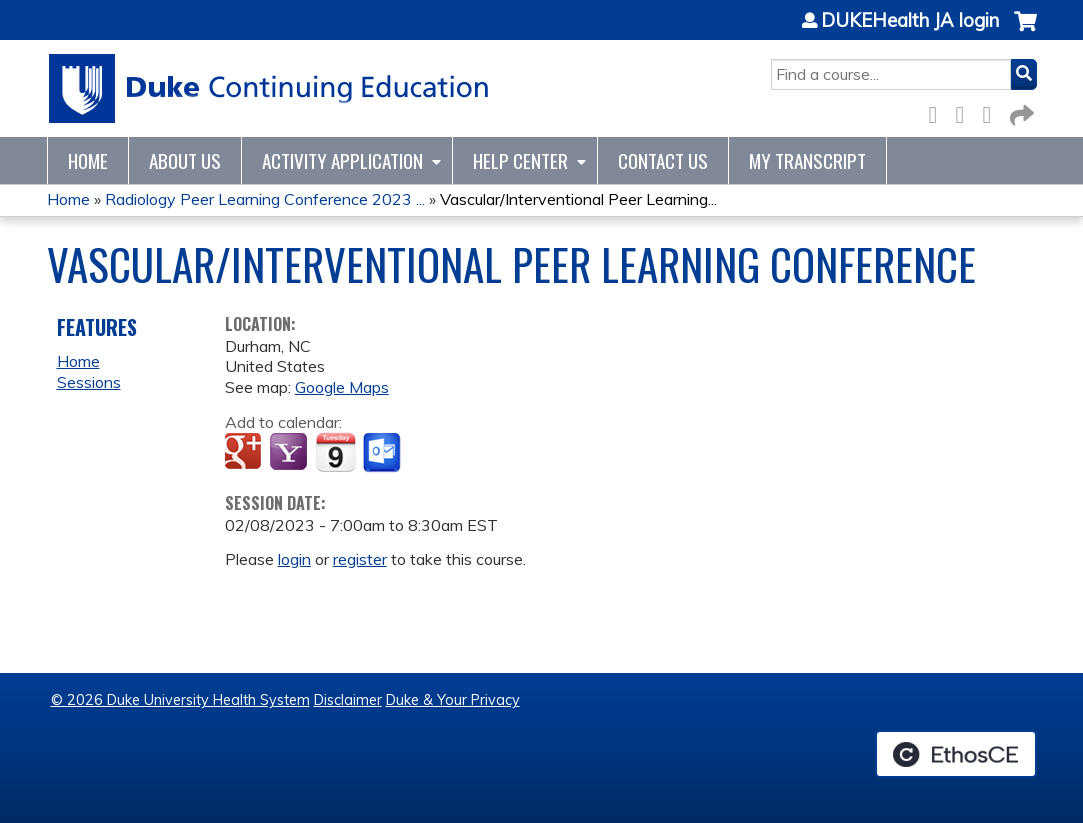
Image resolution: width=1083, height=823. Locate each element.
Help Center (520, 160)
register (360, 559)
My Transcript (807, 160)
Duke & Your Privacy (453, 700)
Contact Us (663, 160)
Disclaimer (348, 700)
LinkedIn (993, 111)
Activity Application (342, 160)
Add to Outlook (383, 453)
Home (88, 160)
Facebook (939, 111)
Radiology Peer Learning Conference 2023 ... (265, 199)
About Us (185, 160)
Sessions (89, 382)
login (294, 559)
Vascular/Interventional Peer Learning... (578, 199)
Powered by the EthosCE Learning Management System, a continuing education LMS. (956, 754)
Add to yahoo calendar (290, 453)
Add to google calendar (245, 453)
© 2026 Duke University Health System (180, 700)
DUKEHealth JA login (910, 21)
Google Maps (342, 387)
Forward (1020, 111)
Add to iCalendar (335, 452)
